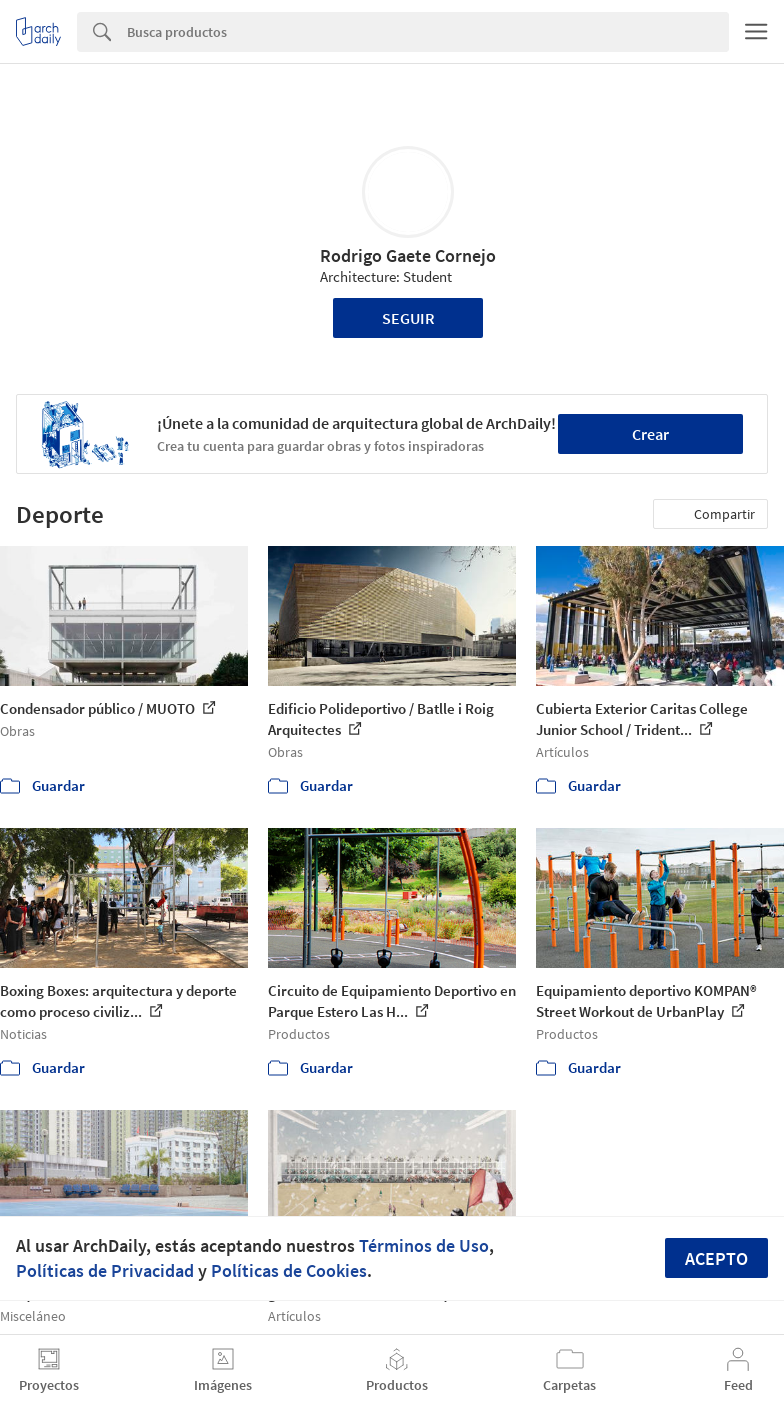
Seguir (408, 318)
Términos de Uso (424, 1245)
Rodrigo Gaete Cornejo (408, 255)
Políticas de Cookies (289, 1270)
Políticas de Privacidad (105, 1270)
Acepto (716, 1258)
